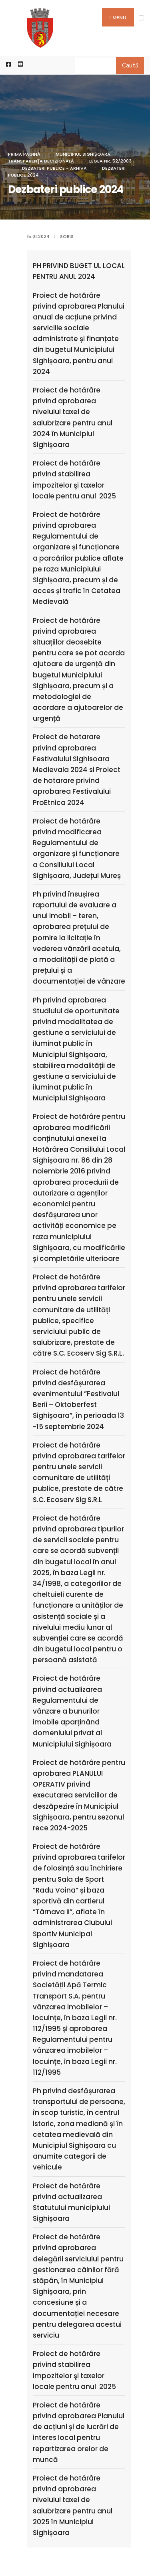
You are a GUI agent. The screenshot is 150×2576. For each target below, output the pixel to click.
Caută (130, 65)
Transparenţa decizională (41, 161)
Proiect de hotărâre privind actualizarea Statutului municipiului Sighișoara (71, 2202)
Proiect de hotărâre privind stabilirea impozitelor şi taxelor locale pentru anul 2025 (74, 479)
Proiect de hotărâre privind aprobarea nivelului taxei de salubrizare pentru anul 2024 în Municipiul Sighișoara (72, 417)
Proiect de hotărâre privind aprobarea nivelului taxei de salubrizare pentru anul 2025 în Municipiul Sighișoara (72, 2505)
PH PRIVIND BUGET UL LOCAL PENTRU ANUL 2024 (79, 271)
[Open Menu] (141, 17)
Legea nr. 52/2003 (110, 161)
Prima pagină (24, 154)
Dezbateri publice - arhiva (54, 168)
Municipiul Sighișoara (83, 154)
